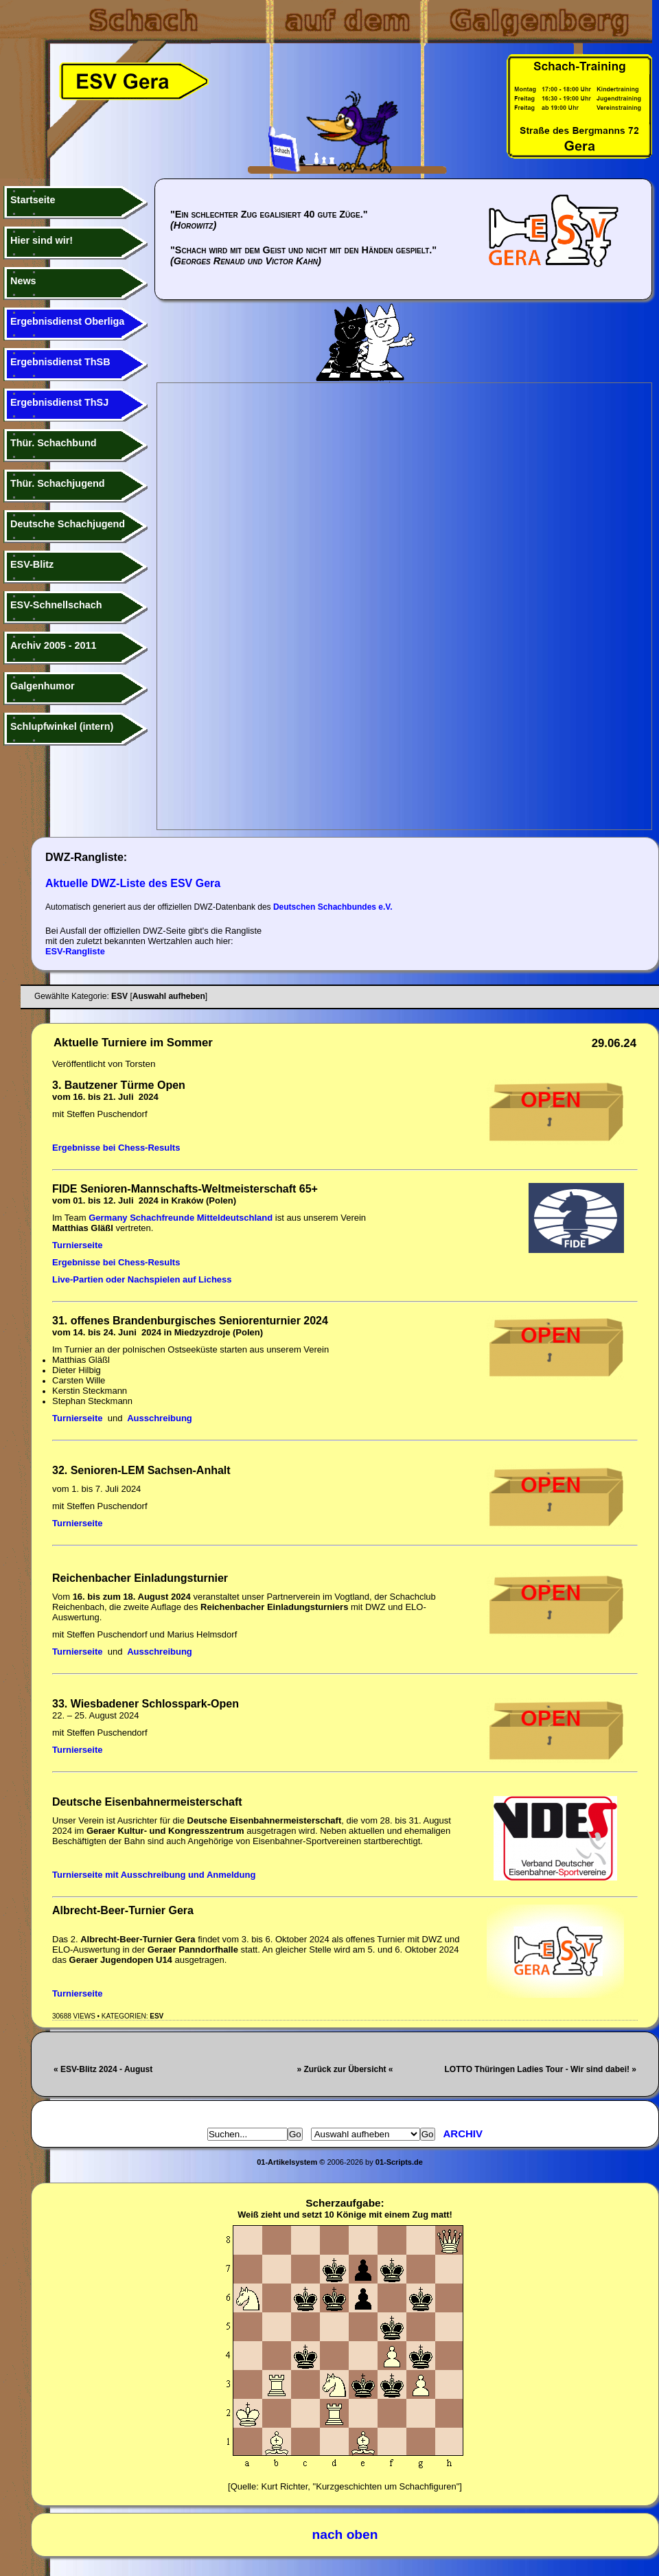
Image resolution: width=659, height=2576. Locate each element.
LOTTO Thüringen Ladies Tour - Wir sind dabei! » (540, 2069)
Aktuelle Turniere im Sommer (133, 1042)
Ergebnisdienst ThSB (60, 361)
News (23, 280)
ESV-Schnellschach (56, 604)
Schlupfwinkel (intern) (61, 726)
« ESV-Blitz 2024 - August (103, 2069)
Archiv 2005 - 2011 (53, 645)
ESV (156, 2016)
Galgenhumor (42, 685)
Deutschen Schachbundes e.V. (333, 907)
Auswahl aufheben (168, 996)
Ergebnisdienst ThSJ (59, 402)
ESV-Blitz (32, 564)
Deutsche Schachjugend (67, 523)
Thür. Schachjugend (57, 483)
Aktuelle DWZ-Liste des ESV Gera (132, 883)
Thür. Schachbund (53, 442)
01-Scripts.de (399, 2162)
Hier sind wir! (41, 240)
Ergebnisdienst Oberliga (67, 321)
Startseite (33, 199)
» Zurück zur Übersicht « (345, 2069)
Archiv (463, 2133)
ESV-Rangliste (75, 951)
